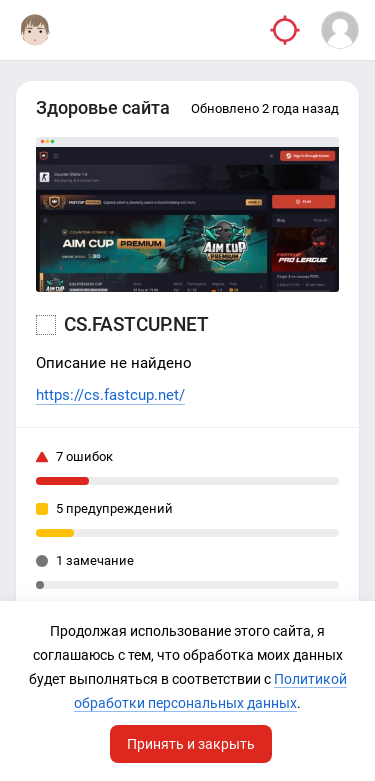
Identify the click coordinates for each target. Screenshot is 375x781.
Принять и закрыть (191, 744)
